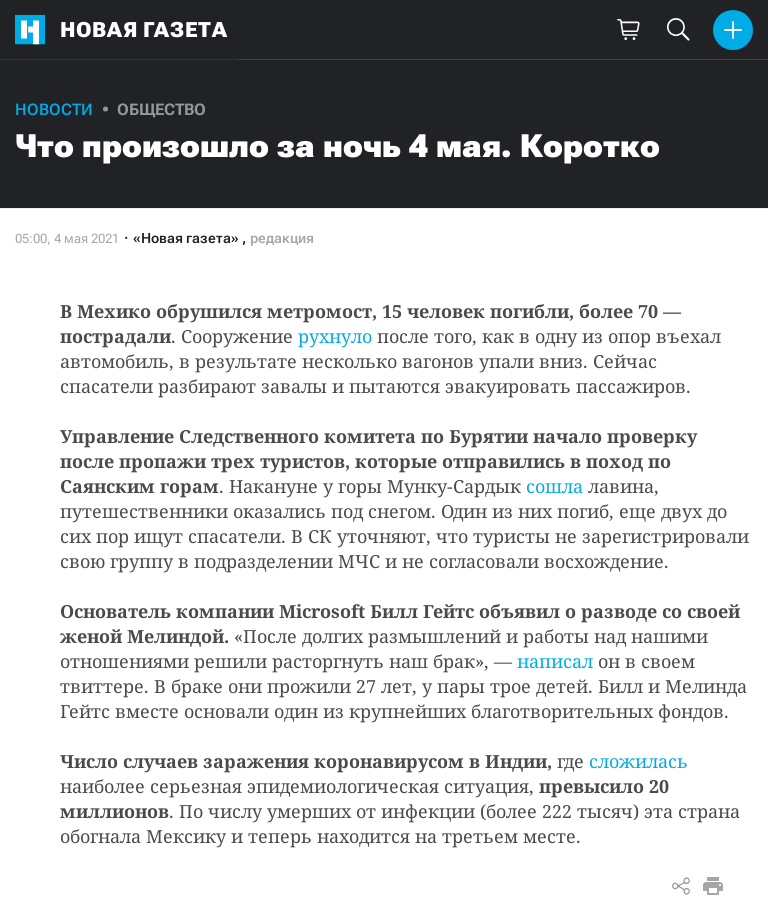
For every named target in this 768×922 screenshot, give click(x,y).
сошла (554, 486)
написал (555, 661)
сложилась (638, 761)
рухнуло (335, 336)
